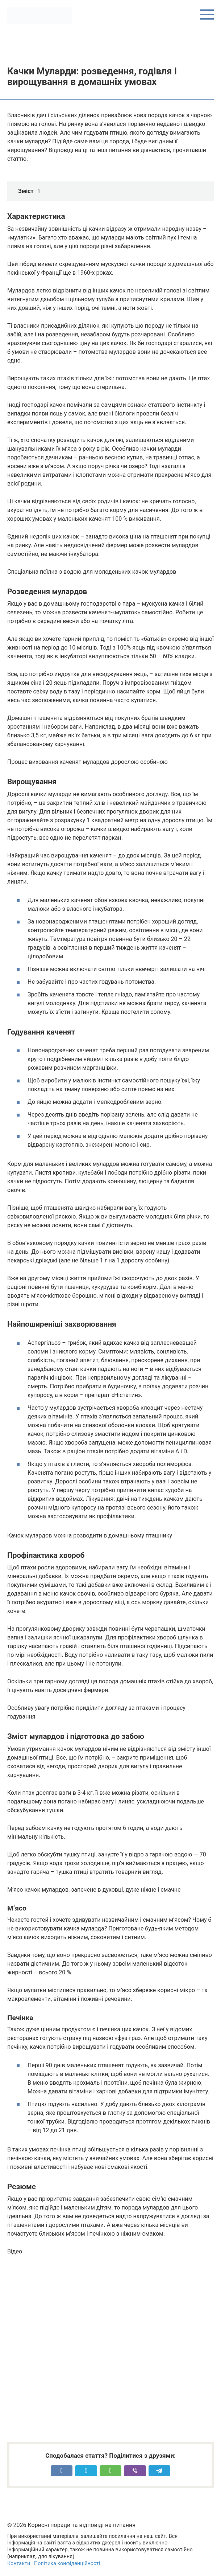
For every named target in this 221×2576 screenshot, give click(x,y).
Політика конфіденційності (67, 2563)
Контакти (18, 2563)
